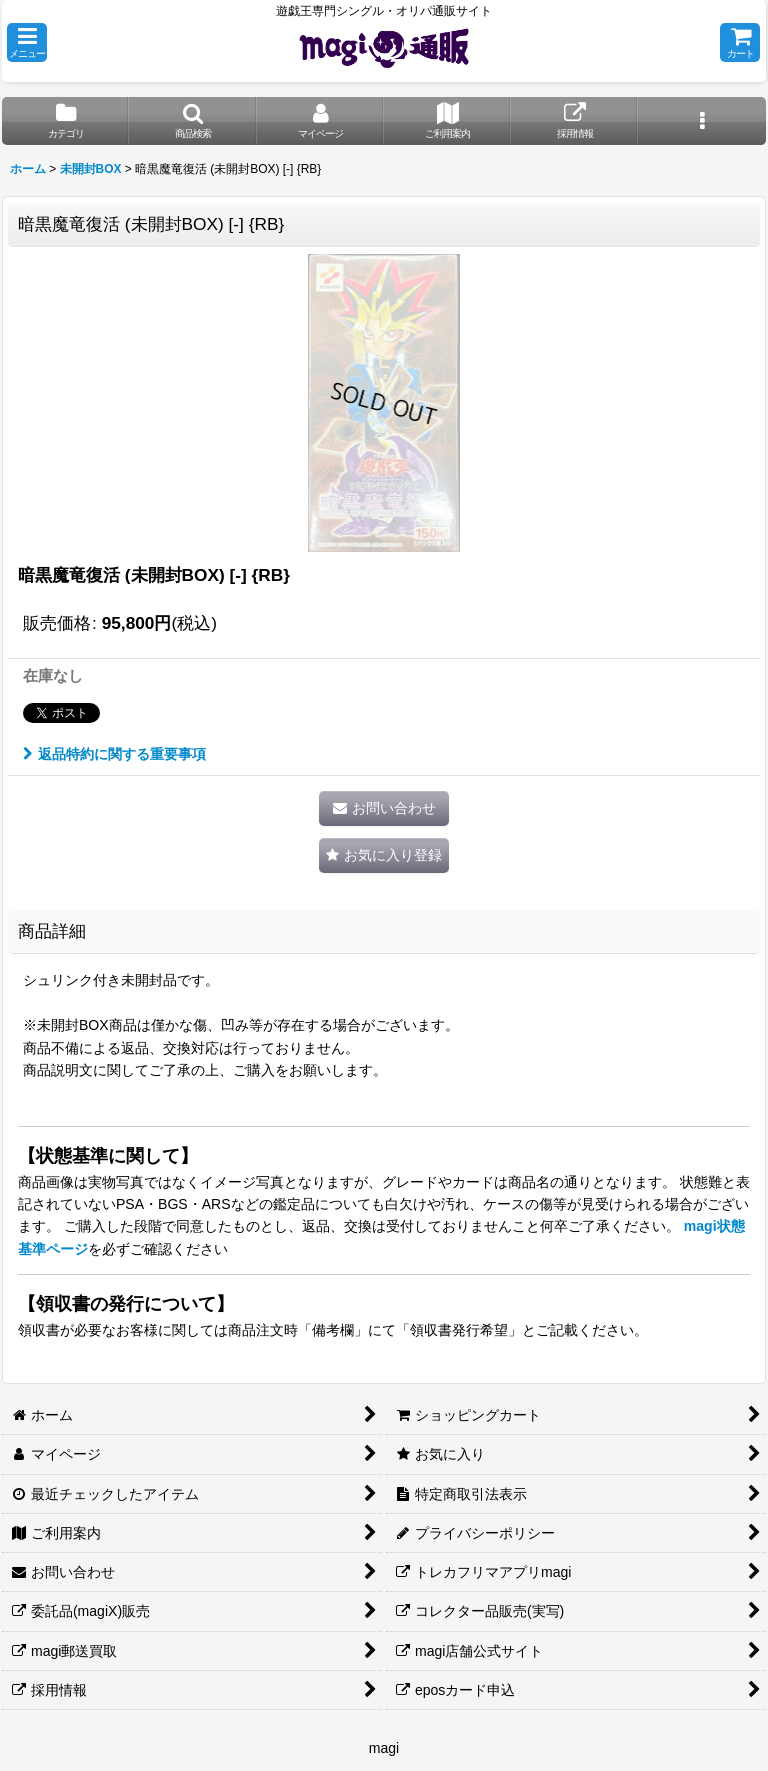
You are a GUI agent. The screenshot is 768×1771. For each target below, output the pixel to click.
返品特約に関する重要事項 (114, 754)
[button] (27, 42)
